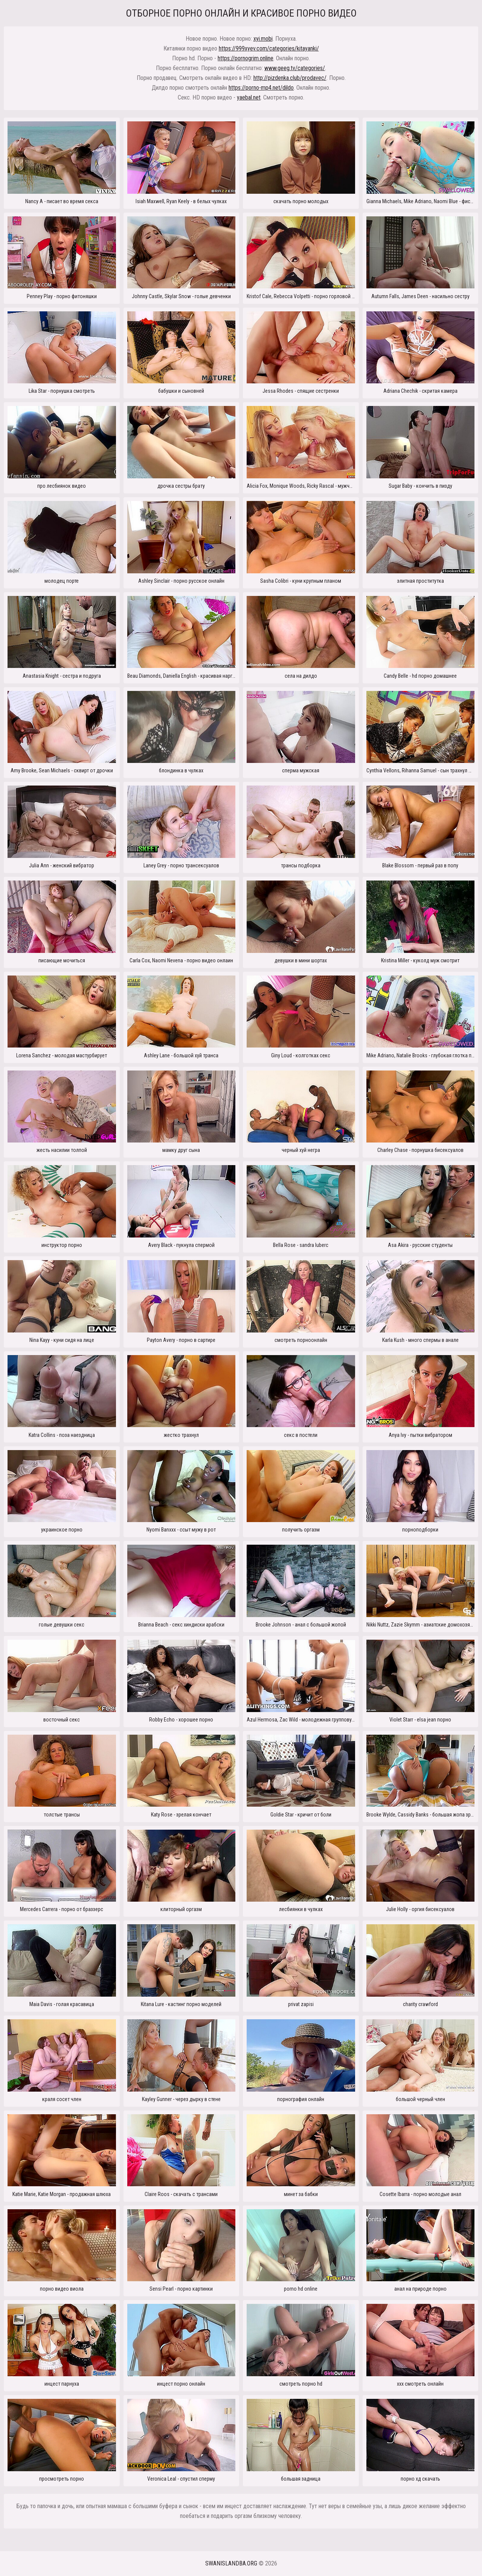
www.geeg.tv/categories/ (294, 68)
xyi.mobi (263, 38)
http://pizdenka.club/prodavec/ (289, 77)
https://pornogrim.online (245, 58)
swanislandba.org (231, 2563)
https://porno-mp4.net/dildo (261, 87)
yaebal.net (249, 97)
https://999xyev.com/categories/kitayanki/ (269, 48)
